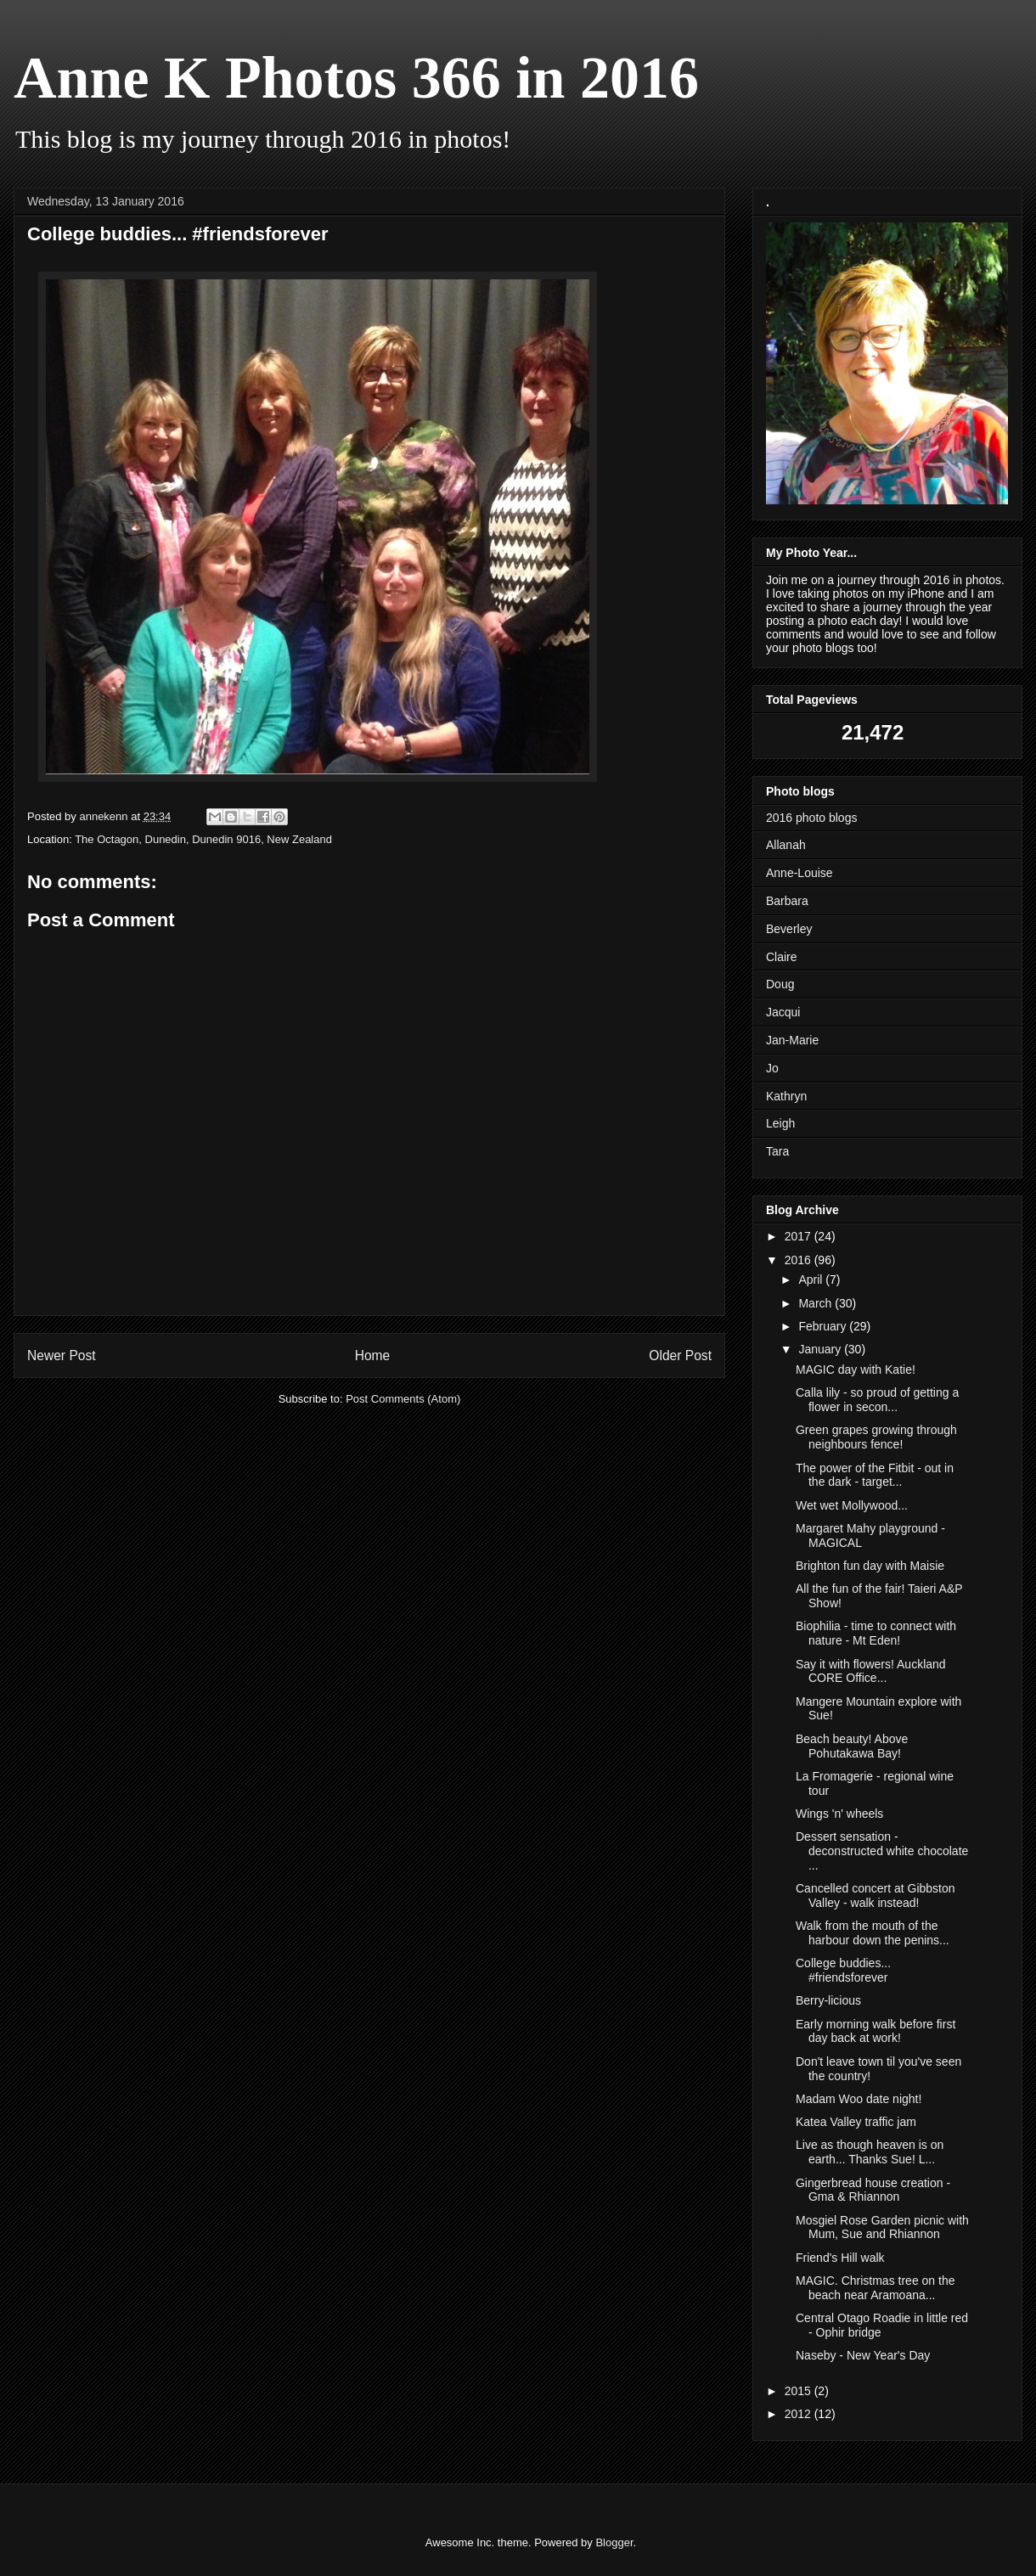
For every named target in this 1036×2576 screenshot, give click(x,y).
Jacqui (783, 1012)
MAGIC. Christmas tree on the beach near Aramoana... (875, 2288)
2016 (799, 1260)
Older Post (680, 1355)
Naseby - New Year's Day (863, 2355)
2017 (799, 1236)
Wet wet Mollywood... (852, 1505)
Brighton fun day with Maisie (870, 1565)
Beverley (789, 929)
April (811, 1279)
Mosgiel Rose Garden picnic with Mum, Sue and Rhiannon (882, 2227)
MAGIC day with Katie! (855, 1369)
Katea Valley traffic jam (856, 2122)
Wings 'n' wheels (839, 1813)
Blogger (614, 2542)
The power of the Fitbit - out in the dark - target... (875, 1475)
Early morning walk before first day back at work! (875, 2031)
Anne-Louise (799, 873)
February (823, 1326)
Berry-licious (828, 2000)
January (821, 1349)
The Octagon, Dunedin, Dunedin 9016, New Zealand (203, 839)
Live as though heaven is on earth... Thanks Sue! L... (869, 2152)
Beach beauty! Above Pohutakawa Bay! (852, 1746)
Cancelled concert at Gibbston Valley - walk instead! (875, 1895)
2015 (799, 2391)
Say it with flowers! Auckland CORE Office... (871, 1671)
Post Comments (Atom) (403, 1398)
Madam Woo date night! (858, 2099)
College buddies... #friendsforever (843, 1970)
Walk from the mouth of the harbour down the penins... (872, 1933)
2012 (799, 2414)
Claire (781, 957)
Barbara (787, 901)
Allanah (786, 845)
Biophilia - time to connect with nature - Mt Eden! (876, 1633)
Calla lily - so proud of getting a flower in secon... (877, 1400)
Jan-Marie (792, 1040)
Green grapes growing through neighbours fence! (876, 1437)
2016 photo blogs (811, 817)
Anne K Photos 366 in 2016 (356, 77)
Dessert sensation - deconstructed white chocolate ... (882, 1851)
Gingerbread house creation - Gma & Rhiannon (873, 2190)
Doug (780, 984)
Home (373, 1355)
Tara (777, 1151)
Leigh (780, 1123)
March (816, 1303)
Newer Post (61, 1355)
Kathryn (786, 1096)
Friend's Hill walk (840, 2257)
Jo (772, 1068)
